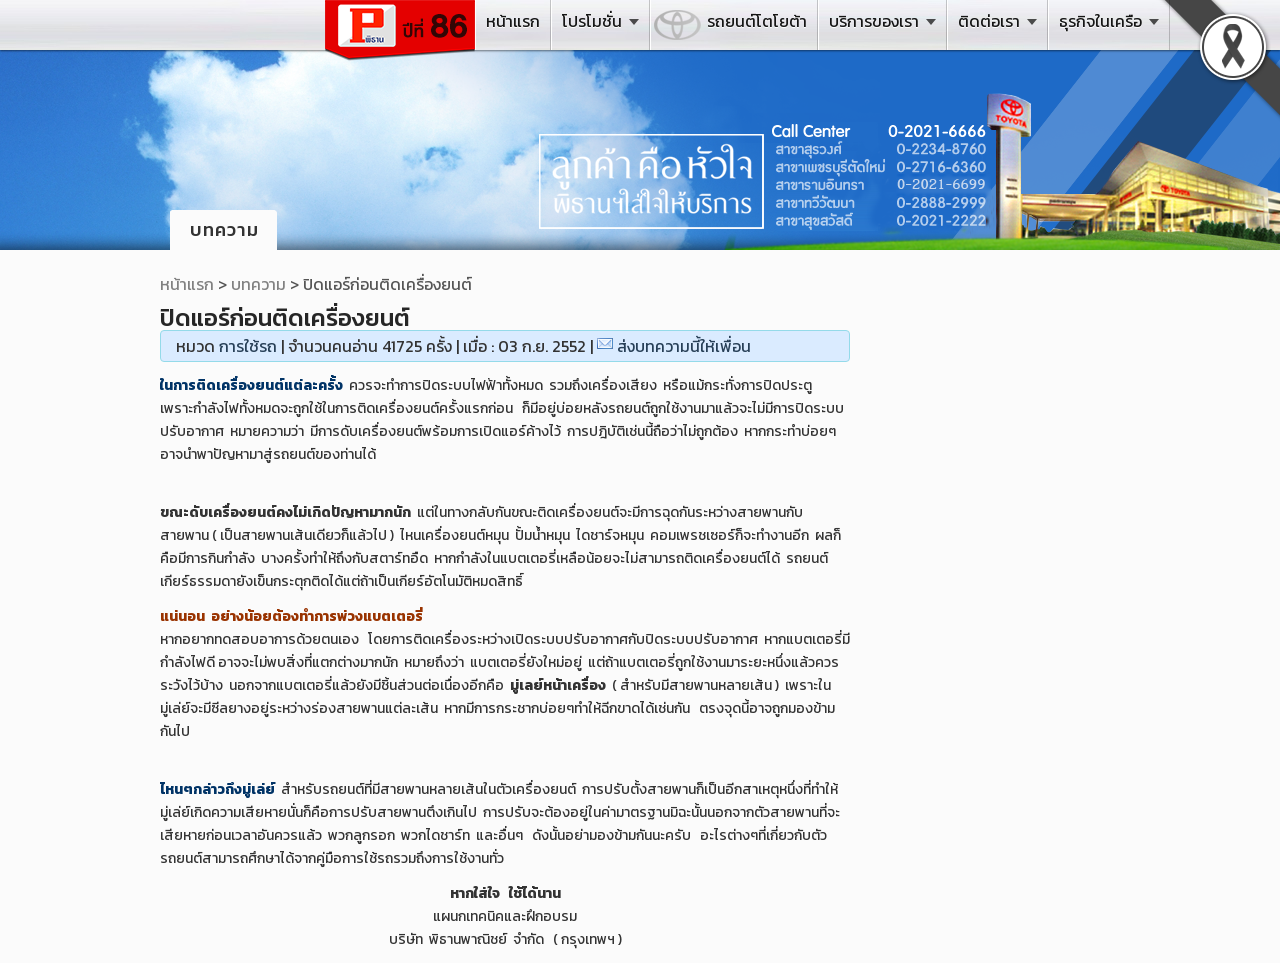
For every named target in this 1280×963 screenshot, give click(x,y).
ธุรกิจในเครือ (1100, 21)
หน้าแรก (513, 21)
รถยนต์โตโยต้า (757, 21)
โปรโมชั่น (592, 21)
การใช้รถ (248, 346)
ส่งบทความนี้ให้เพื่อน (684, 346)
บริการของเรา (874, 21)
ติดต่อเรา (989, 21)
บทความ (258, 284)
